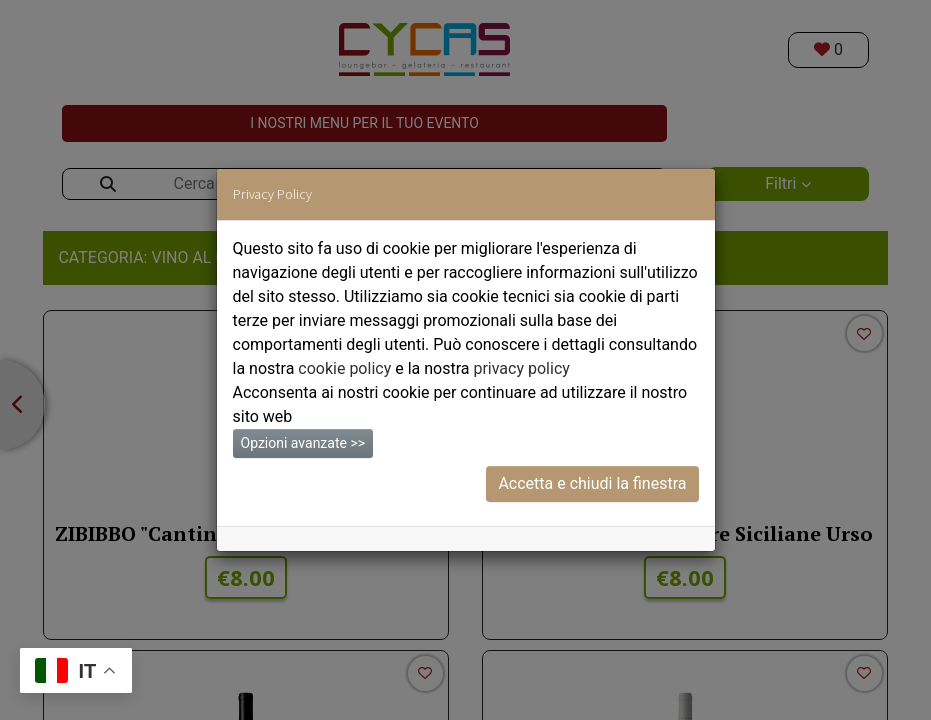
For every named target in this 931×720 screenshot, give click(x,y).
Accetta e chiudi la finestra (592, 483)
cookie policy (344, 368)
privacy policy (521, 368)
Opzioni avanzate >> (303, 443)
